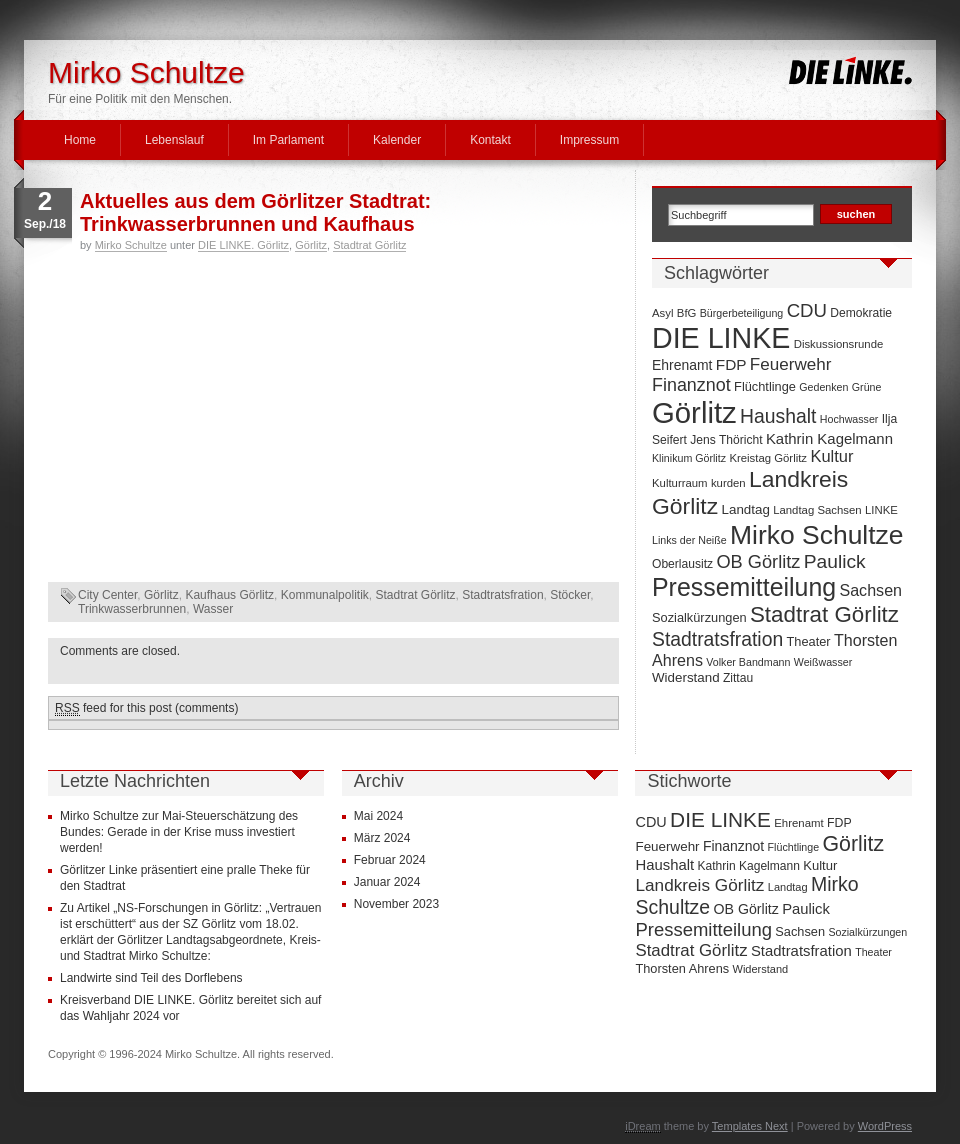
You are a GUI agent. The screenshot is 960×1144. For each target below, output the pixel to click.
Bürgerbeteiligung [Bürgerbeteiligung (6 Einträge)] (742, 313)
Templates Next (750, 1126)
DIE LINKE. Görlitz (243, 245)
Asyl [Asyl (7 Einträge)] (662, 313)
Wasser (213, 609)
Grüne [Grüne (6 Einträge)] (867, 387)
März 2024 (382, 838)
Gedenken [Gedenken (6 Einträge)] (823, 387)
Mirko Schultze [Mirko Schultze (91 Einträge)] (817, 535)
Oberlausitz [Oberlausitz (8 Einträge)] (682, 564)
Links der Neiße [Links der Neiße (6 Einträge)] (689, 540)
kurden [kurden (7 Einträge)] (728, 483)
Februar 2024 (390, 860)
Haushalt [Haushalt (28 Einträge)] (778, 416)
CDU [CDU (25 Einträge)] (807, 310)
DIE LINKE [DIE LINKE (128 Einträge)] (721, 338)
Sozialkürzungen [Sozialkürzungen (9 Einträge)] (699, 617)
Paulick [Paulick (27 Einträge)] (835, 561)
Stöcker (570, 595)
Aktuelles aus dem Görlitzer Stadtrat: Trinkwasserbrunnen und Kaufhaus (255, 212)
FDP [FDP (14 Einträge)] (731, 364)
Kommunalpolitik (325, 595)
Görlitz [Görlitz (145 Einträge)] (694, 412)
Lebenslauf (174, 140)
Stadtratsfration (502, 595)
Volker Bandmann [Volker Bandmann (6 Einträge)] (748, 662)
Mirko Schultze (146, 72)
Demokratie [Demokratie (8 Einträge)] (861, 313)
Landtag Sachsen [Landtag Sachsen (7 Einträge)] (817, 510)
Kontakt (490, 140)
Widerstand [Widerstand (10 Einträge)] (686, 677)
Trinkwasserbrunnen (132, 609)
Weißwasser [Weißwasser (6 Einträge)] (823, 662)
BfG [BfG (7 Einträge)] (687, 313)
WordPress (885, 1126)
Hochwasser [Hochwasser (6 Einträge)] (849, 419)
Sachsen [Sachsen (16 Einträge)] (870, 590)
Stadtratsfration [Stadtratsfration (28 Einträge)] (717, 639)
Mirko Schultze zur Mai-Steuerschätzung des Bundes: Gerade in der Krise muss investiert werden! (179, 832)
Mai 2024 (378, 816)
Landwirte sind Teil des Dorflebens (151, 978)
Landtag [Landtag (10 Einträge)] (746, 509)
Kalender (397, 140)
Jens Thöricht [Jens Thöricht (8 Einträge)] (726, 440)
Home (80, 140)
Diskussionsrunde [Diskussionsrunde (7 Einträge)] (839, 344)
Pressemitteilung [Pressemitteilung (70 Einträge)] (744, 587)
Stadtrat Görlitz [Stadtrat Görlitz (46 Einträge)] (824, 614)
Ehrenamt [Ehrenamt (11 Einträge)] (682, 365)
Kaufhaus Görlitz (229, 595)
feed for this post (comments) (146, 708)
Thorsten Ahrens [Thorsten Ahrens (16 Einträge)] (682, 968)
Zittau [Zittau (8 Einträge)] (738, 678)
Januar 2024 (387, 882)
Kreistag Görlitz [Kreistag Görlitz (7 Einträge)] (768, 458)
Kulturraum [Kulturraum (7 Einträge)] (680, 483)
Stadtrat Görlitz (369, 245)
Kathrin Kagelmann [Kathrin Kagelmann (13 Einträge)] (829, 438)
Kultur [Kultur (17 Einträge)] (831, 456)
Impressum (589, 140)
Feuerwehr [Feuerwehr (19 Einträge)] (791, 364)
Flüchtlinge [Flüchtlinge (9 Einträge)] (765, 386)
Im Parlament (288, 140)
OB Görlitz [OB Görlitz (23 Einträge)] (758, 562)
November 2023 (396, 904)
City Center (107, 595)
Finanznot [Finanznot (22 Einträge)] (691, 385)
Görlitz (311, 245)
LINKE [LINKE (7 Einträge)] (881, 510)
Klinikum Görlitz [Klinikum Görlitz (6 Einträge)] (689, 458)
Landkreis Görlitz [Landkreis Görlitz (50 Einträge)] (699, 885)
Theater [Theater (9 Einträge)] (809, 641)
